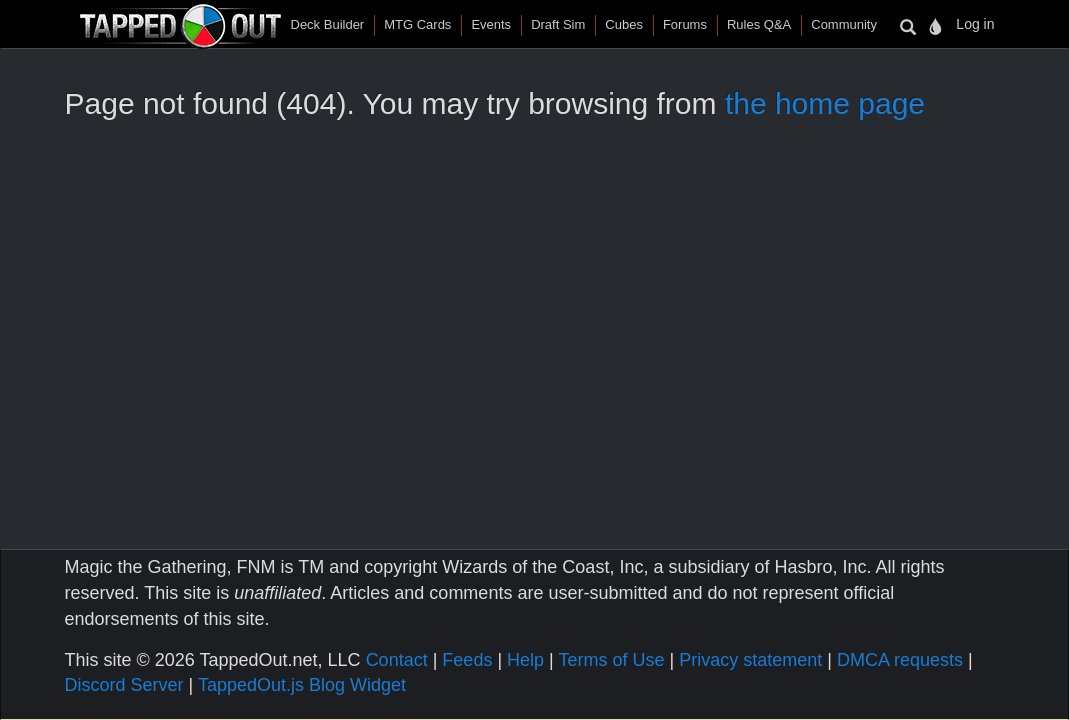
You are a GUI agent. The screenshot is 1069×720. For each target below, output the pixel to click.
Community (844, 24)
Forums (685, 24)
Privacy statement (750, 660)
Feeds (467, 660)
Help (525, 660)
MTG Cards (417, 24)
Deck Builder (328, 24)
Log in (975, 24)
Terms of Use (611, 660)
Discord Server (124, 685)
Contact (397, 660)
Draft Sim (558, 24)
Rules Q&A (759, 24)
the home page (825, 103)
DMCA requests (900, 660)
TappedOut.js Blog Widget (302, 685)
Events (491, 24)
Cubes (624, 24)
